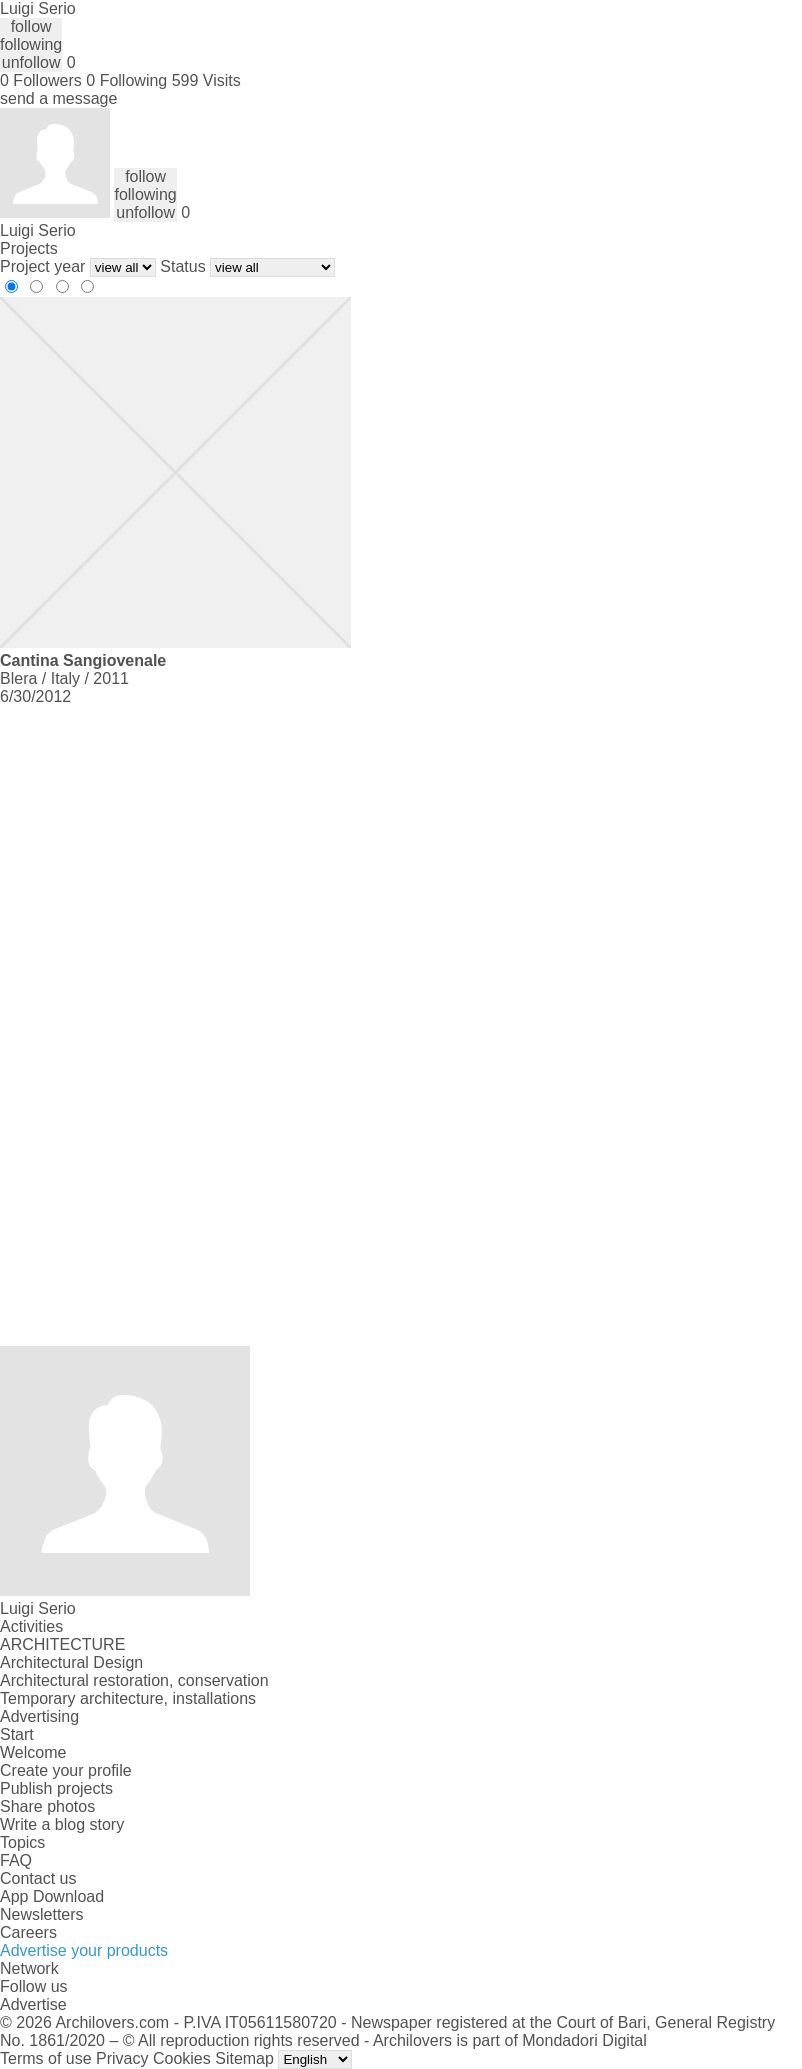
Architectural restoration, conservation (134, 1680)
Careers (28, 1932)
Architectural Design (71, 1662)
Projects (29, 248)
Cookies (182, 2058)
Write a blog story (62, 1824)
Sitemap (244, 2058)
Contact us (38, 1878)
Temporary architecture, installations (128, 1698)
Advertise (33, 2004)
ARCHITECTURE (62, 1644)
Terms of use (46, 2058)
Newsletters (42, 1914)
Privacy (122, 2058)
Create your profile (66, 1770)
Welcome (33, 1752)
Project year (42, 266)
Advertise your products (84, 1950)
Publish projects (56, 1788)
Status (182, 266)
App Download (52, 1896)
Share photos (47, 1806)
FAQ (16, 1860)
